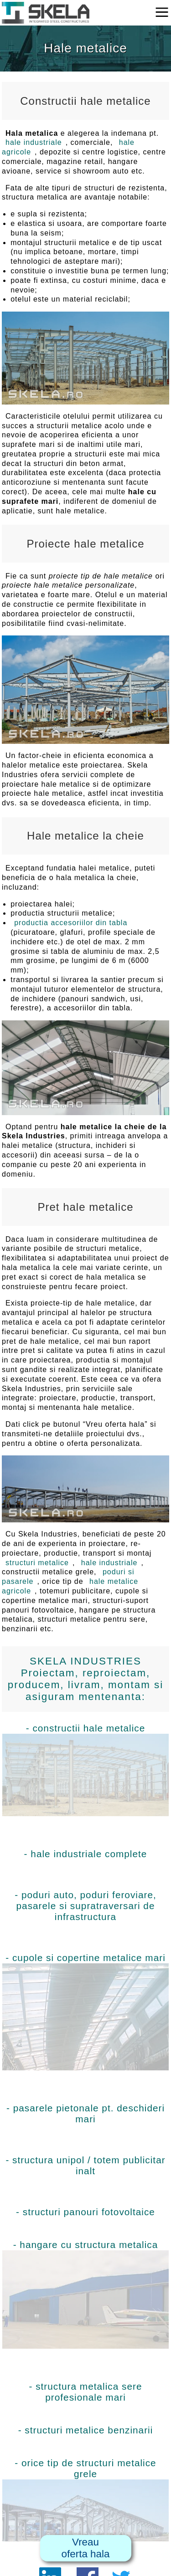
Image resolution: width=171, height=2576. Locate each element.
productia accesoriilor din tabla (70, 923)
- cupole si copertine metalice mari (85, 2011)
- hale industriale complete (85, 1854)
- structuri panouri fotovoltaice (85, 2212)
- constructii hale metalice (85, 1769)
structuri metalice (37, 1563)
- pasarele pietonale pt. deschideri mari (85, 2113)
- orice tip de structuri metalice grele (85, 2500)
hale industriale (33, 142)
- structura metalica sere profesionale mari (85, 2391)
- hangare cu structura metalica (85, 2293)
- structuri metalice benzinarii (85, 2430)
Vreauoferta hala (86, 2548)
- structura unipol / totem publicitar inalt (85, 2165)
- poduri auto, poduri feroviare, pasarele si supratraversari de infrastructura (85, 1906)
